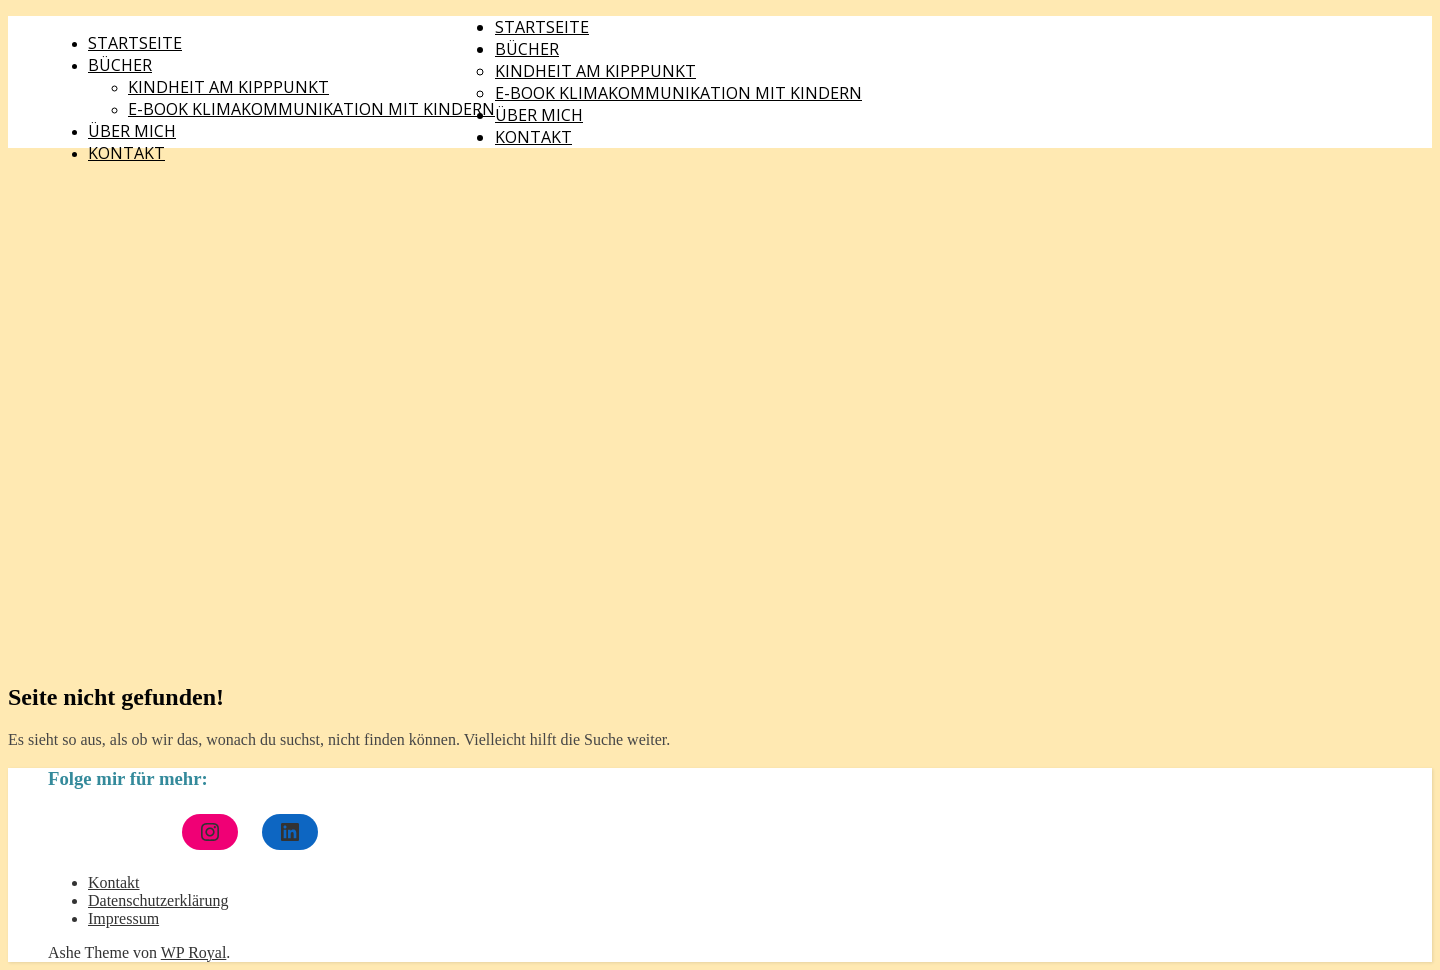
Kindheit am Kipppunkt (228, 87)
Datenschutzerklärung (158, 900)
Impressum (123, 918)
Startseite (135, 43)
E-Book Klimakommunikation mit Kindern (311, 109)
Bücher (120, 65)
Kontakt (126, 153)
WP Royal (194, 952)
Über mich (132, 131)
